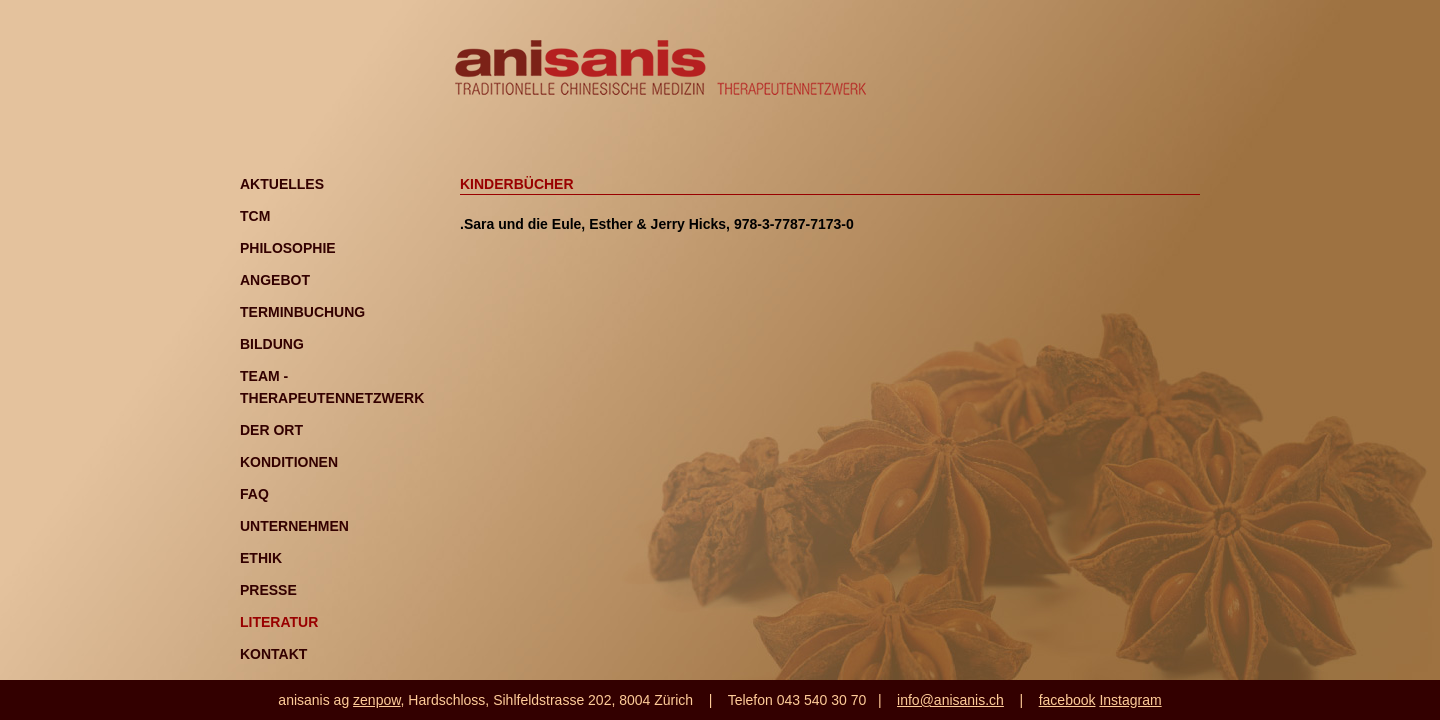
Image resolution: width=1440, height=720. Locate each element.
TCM (255, 216)
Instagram (1130, 700)
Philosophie (288, 248)
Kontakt (273, 654)
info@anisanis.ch (950, 700)
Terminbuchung (302, 312)
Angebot (275, 280)
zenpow (376, 700)
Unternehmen (294, 526)
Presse (268, 590)
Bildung (272, 344)
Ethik (261, 558)
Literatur (279, 622)
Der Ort (271, 430)
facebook (1067, 700)
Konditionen (289, 462)
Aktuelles (282, 184)
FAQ (254, 494)
